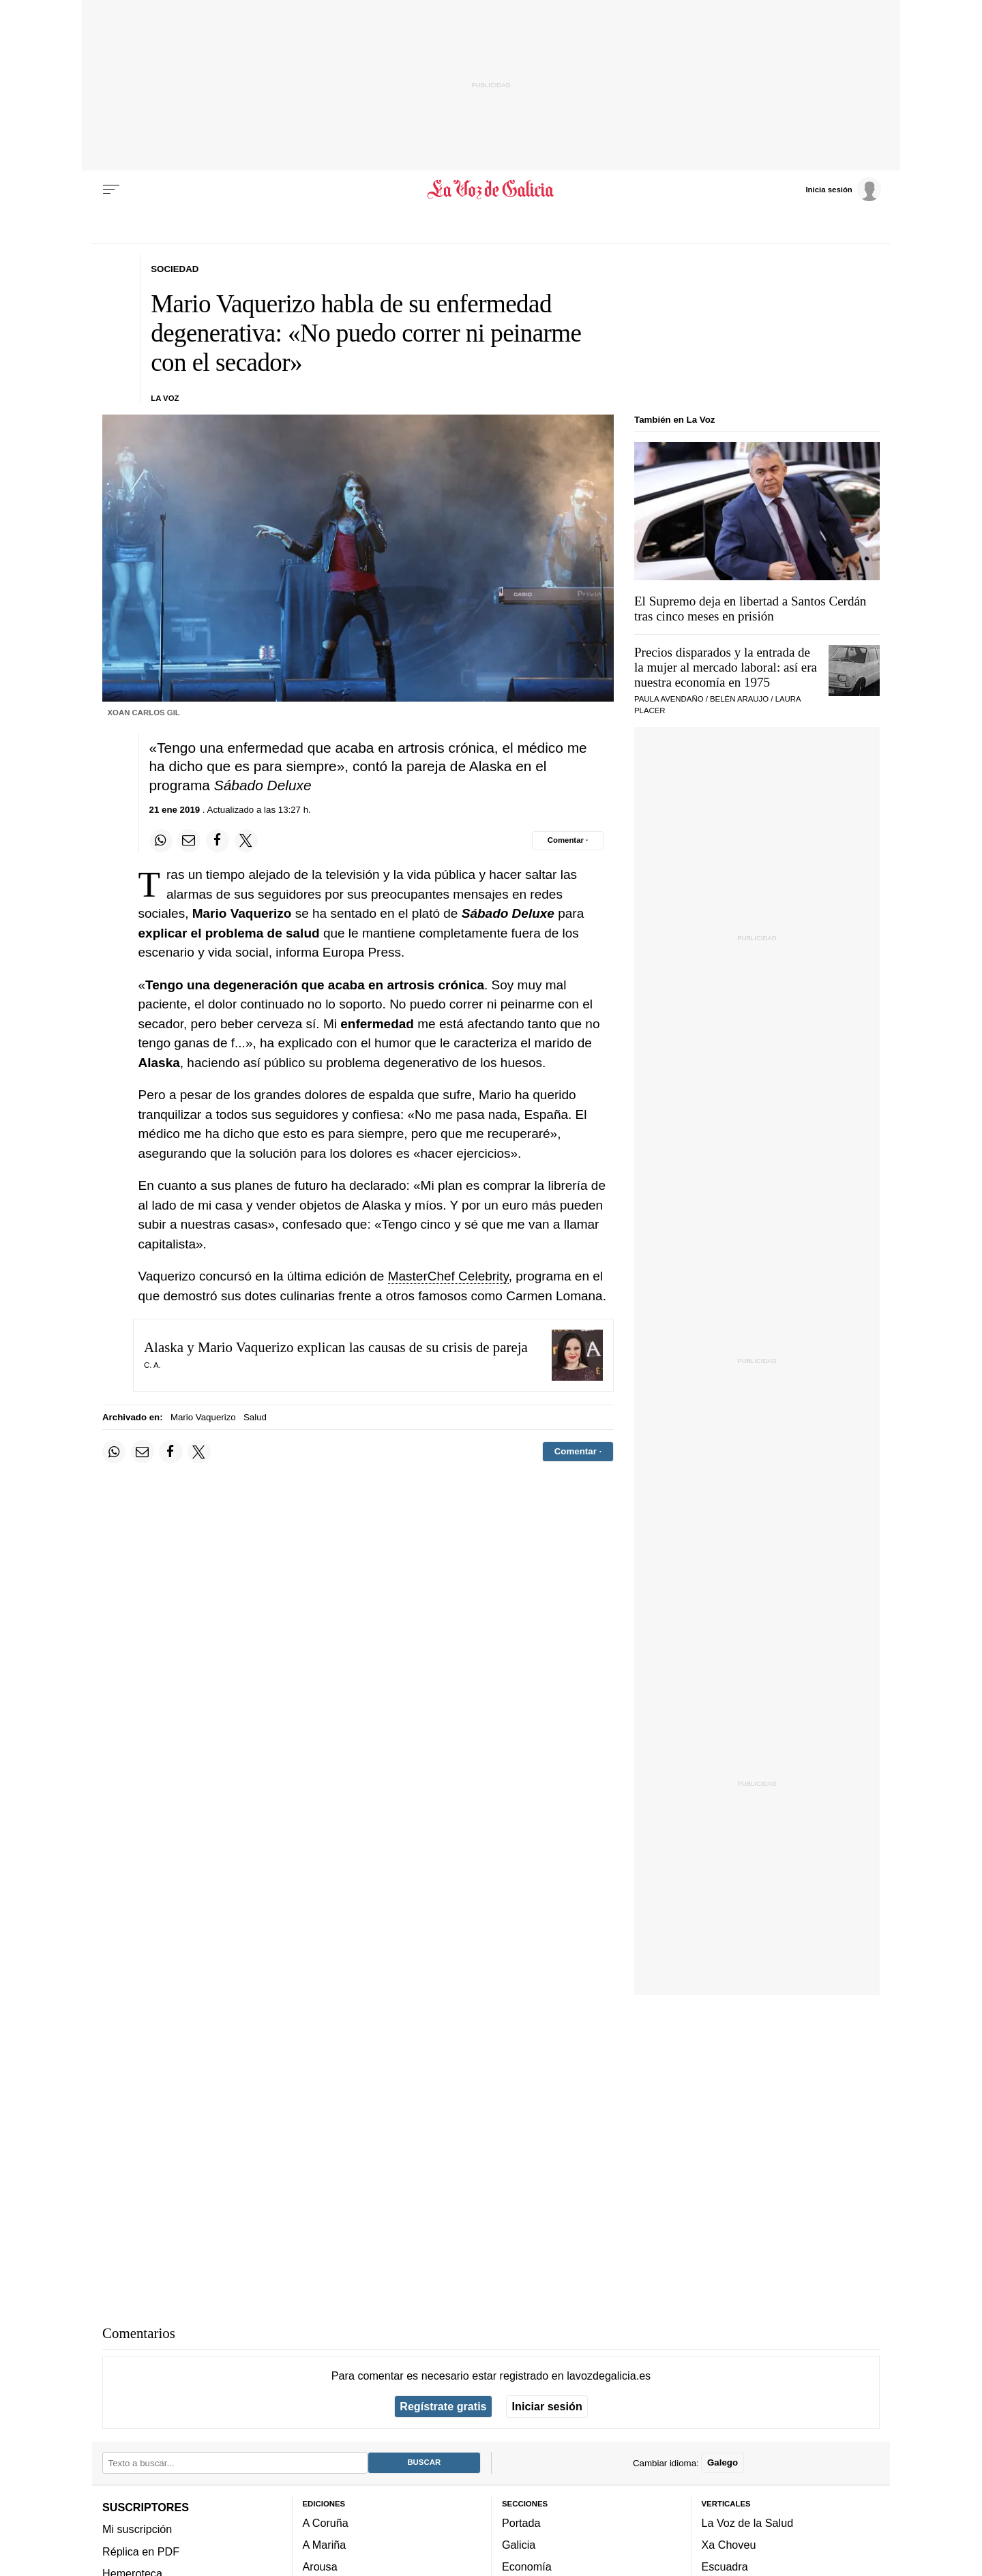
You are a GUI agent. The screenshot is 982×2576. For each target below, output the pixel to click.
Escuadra (725, 2566)
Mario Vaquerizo (203, 1417)
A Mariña (324, 2544)
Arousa (320, 2566)
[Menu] (111, 189)
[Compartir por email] (188, 840)
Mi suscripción (137, 2529)
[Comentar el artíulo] (568, 840)
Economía (527, 2566)
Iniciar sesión (547, 2406)
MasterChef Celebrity (448, 1276)
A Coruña (325, 2523)
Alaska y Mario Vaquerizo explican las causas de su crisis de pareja (336, 1347)
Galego (722, 2462)
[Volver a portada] (491, 189)
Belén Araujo (739, 699)
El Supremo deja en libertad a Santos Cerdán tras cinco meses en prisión (750, 608)
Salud (255, 1417)
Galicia (518, 2544)
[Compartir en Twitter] (246, 840)
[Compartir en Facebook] (217, 840)
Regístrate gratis (443, 2406)
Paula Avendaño (669, 699)
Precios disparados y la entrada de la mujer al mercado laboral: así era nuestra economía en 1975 (725, 667)
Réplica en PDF (140, 2551)
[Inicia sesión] (842, 189)
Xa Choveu (729, 2544)
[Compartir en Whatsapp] (161, 840)
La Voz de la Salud (748, 2523)
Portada (521, 2523)
